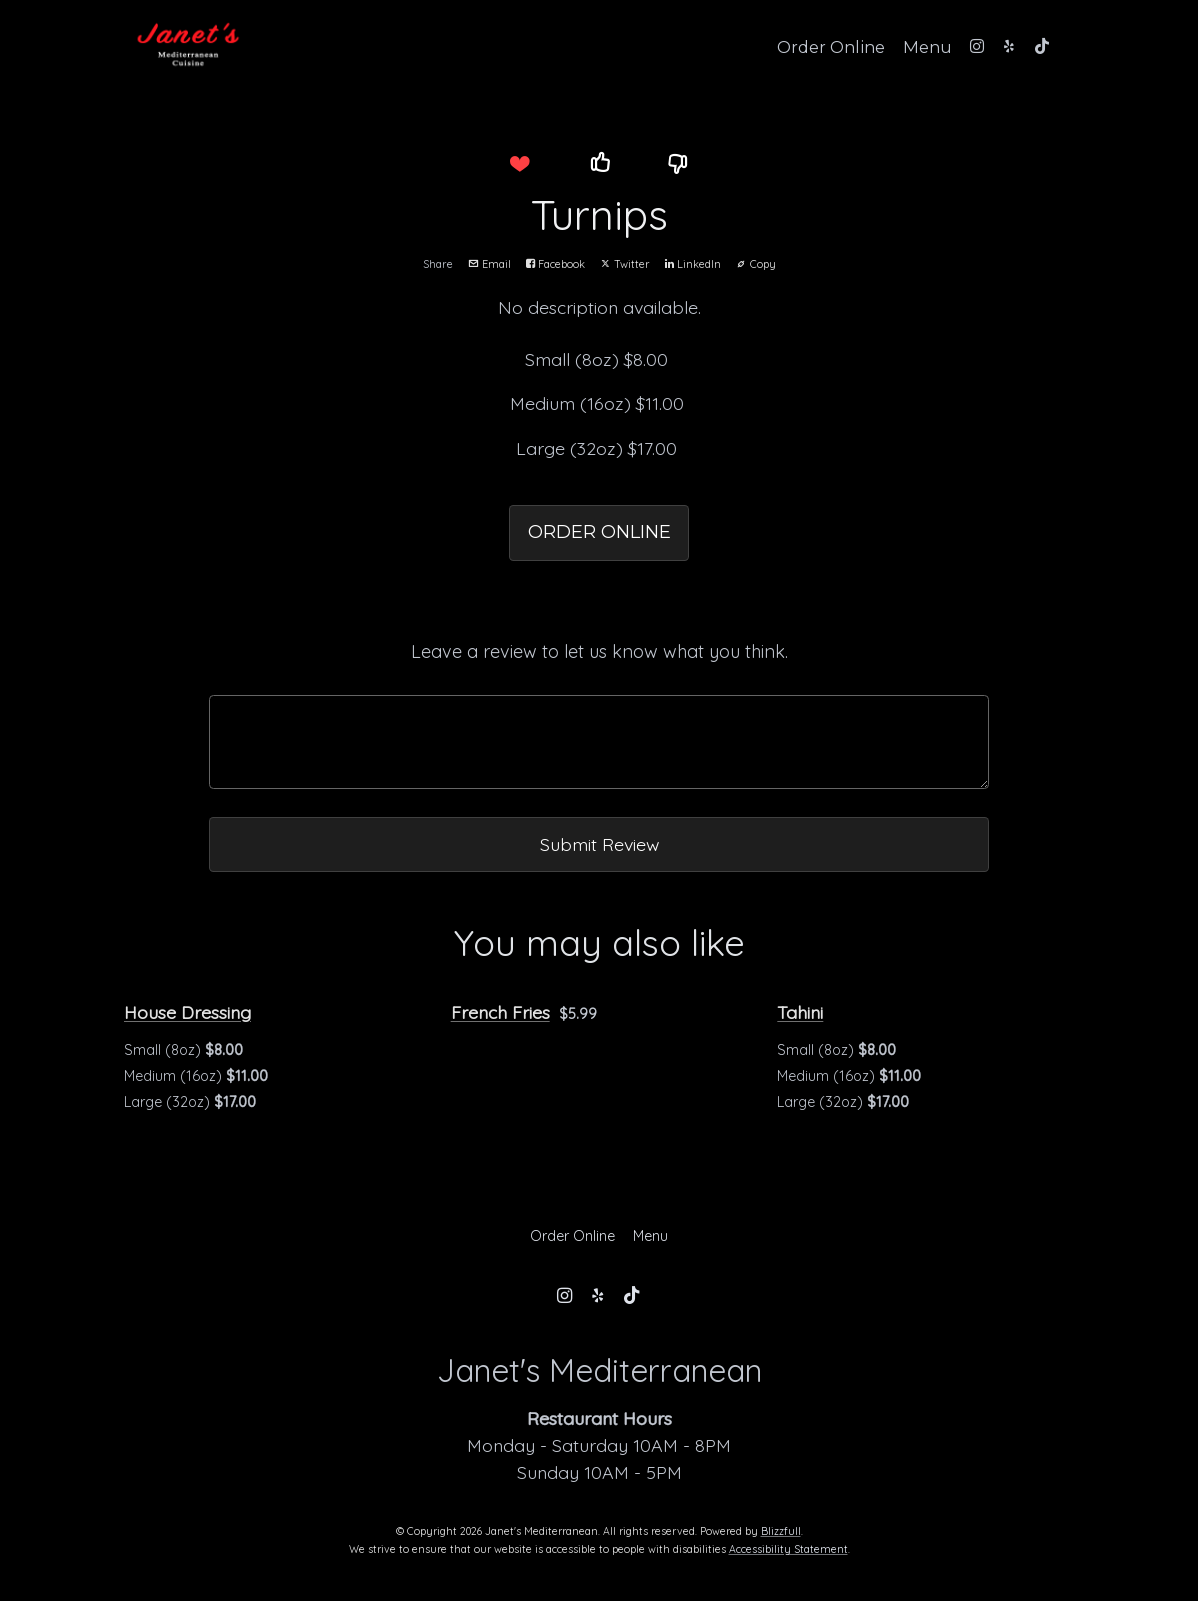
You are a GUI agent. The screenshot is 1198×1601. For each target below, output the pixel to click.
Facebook (555, 264)
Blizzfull (781, 1531)
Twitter (625, 264)
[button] (519, 164)
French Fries (500, 1012)
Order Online (831, 47)
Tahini (800, 1012)
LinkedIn (693, 264)
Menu (927, 47)
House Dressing (187, 1012)
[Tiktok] (1042, 46)
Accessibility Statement (788, 1549)
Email (489, 264)
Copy (756, 264)
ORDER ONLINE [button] (599, 531)
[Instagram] (977, 46)
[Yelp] (1009, 46)
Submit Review (599, 844)
